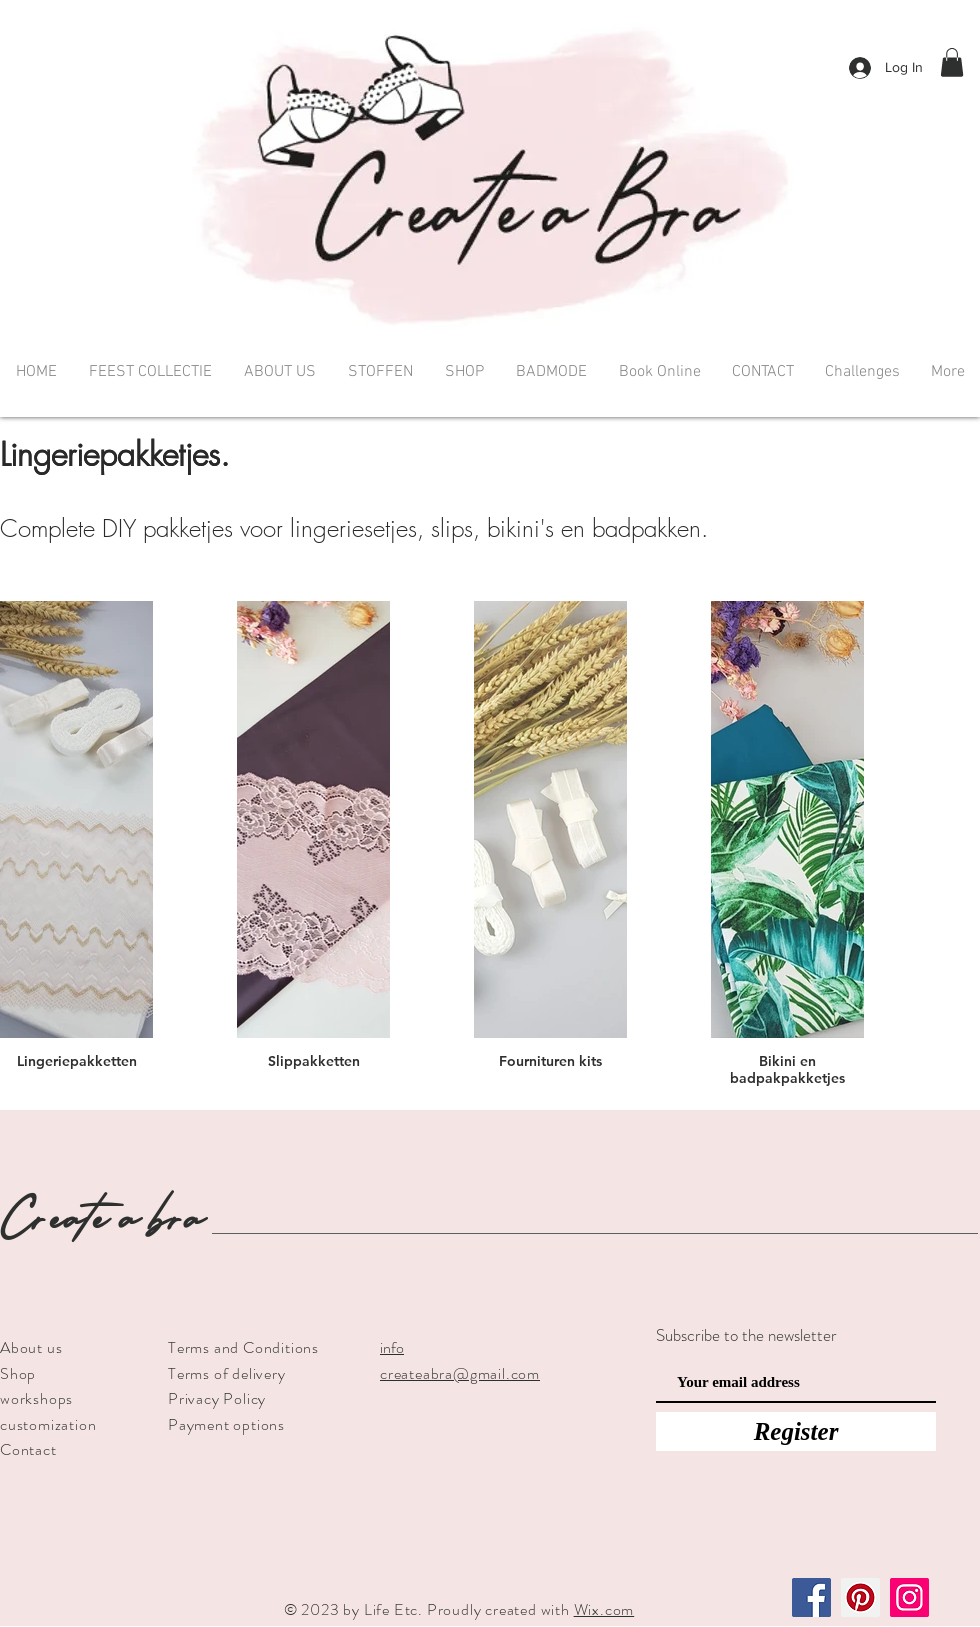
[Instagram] (909, 1597)
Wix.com (604, 1609)
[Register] (796, 1431)
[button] (952, 62)
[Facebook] (811, 1597)
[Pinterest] (860, 1597)
